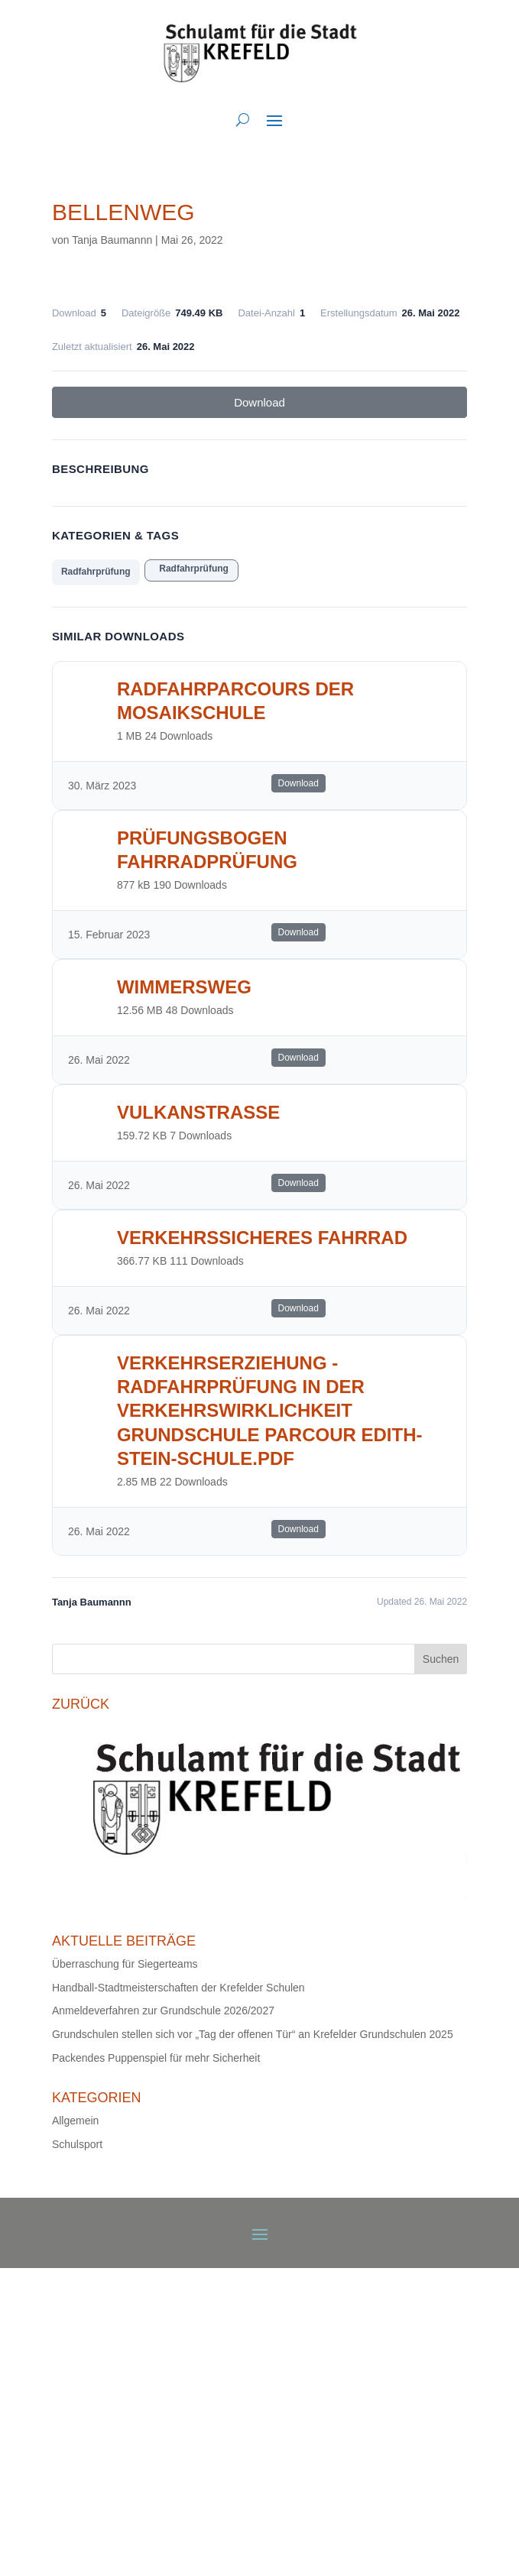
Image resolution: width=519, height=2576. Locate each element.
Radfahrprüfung (96, 571)
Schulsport (77, 2144)
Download (259, 402)
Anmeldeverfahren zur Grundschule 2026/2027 (163, 2010)
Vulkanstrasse (198, 1112)
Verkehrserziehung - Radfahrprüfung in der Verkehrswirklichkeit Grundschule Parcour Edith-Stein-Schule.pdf (270, 1411)
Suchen (441, 1659)
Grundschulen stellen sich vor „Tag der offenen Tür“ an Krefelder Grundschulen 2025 (252, 2034)
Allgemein (75, 2120)
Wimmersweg (184, 987)
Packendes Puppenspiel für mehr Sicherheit (156, 2058)
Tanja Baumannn (112, 240)
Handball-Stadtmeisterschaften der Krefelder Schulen (178, 1987)
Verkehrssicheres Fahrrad (262, 1237)
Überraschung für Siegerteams (125, 1964)
